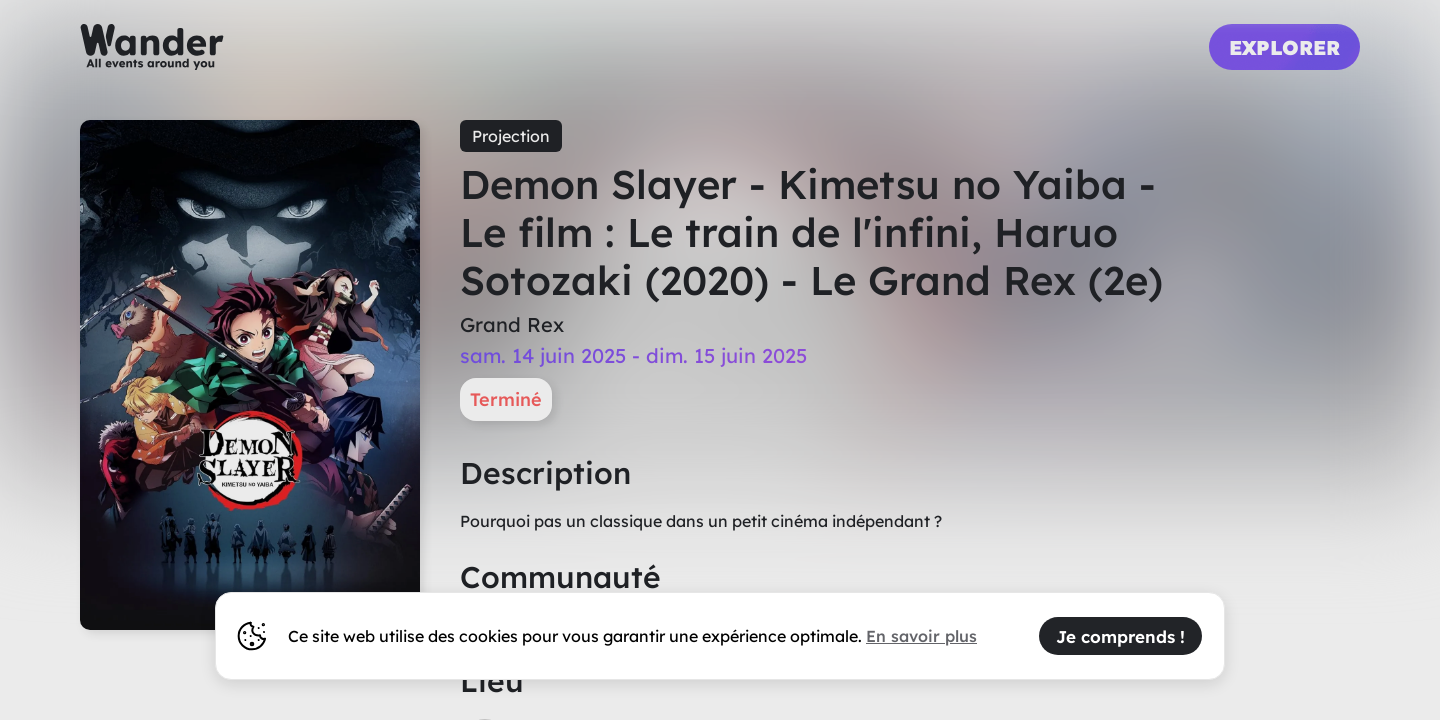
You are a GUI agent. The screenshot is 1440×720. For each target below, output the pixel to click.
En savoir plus (921, 636)
